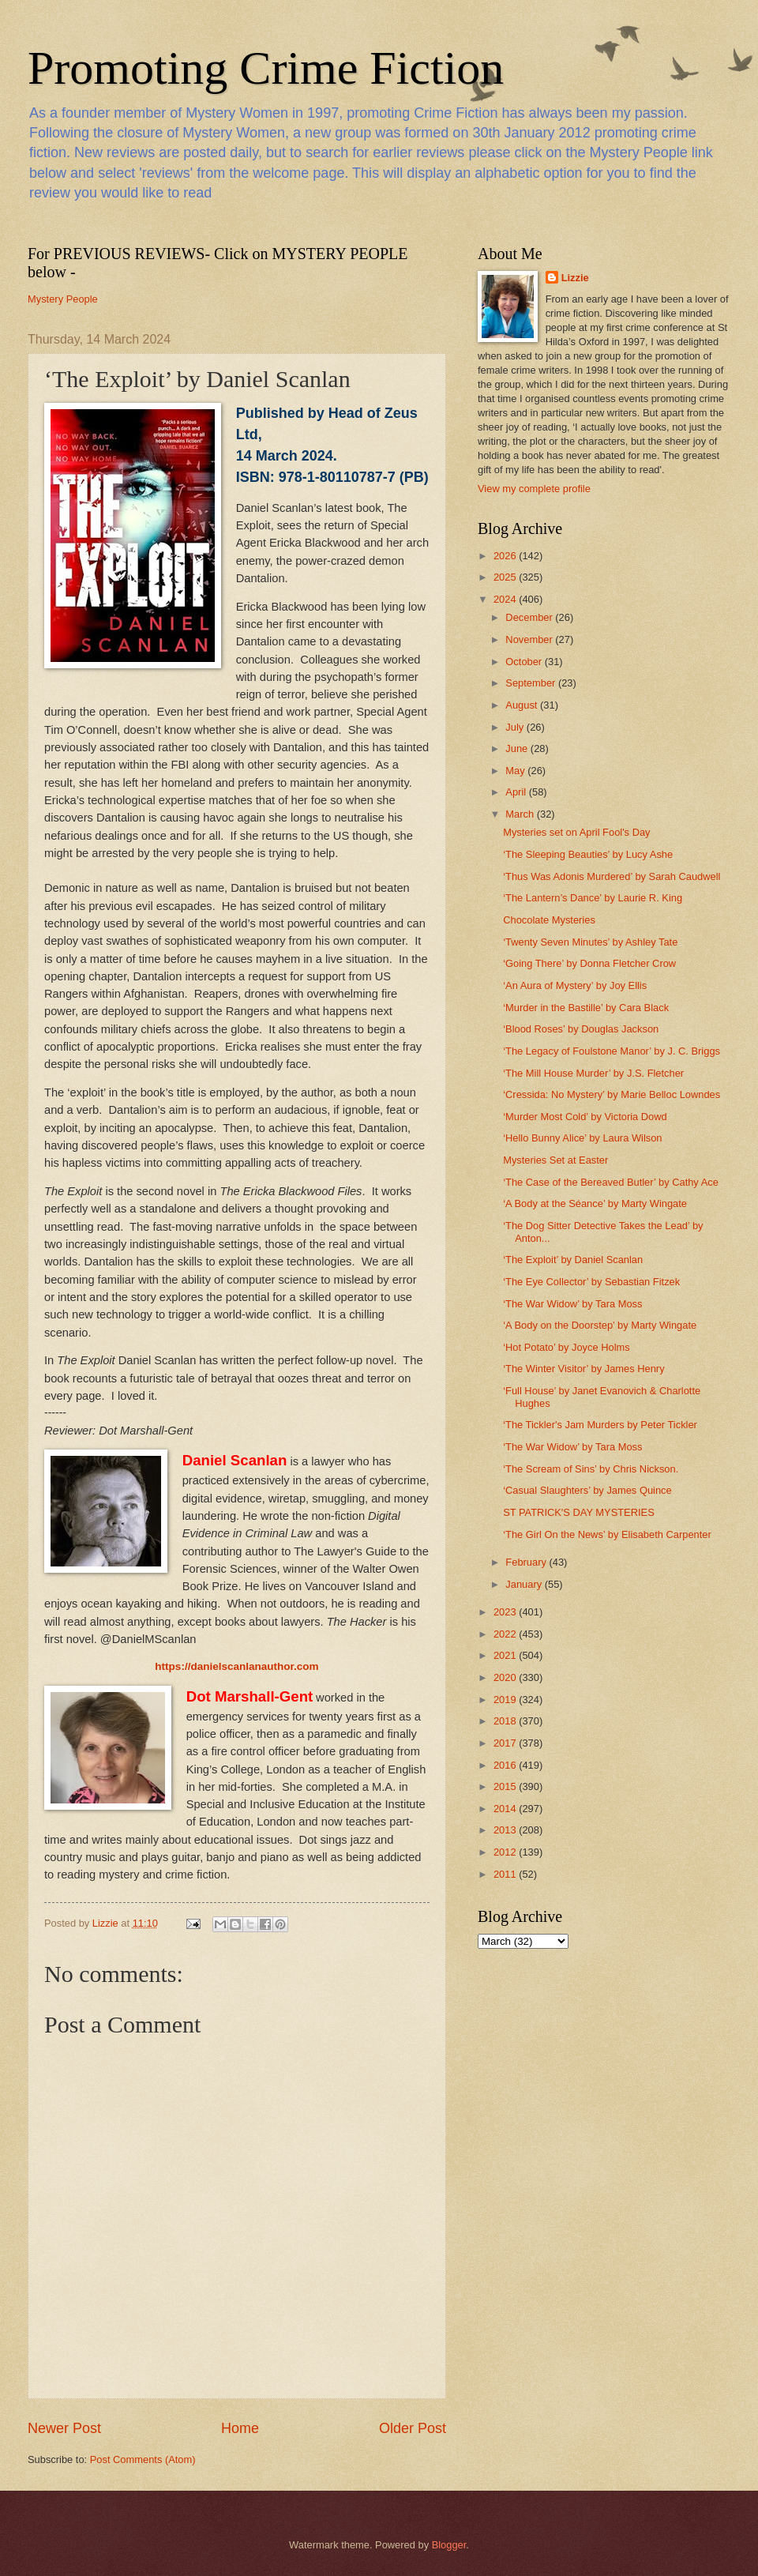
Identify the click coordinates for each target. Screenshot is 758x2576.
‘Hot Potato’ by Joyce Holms (566, 1347)
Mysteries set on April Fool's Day (576, 832)
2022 (506, 1634)
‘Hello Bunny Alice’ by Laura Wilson (582, 1138)
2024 (506, 599)
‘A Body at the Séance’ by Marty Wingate (595, 1203)
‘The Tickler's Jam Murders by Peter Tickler (600, 1425)
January (524, 1584)
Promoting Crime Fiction (266, 68)
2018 (506, 1721)
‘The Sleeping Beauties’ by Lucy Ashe (588, 854)
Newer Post (64, 2428)
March (520, 814)
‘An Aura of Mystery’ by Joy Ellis (575, 985)
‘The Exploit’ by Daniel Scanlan (573, 1259)
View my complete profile (534, 489)
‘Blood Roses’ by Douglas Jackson (581, 1029)
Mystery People (63, 299)
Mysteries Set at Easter (555, 1160)
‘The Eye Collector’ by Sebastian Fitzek (591, 1282)
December (530, 617)
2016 (506, 1765)
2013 (506, 1830)
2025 (506, 577)
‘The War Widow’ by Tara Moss (572, 1304)
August (522, 705)
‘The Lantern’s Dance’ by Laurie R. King (592, 898)
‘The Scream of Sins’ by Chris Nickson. (590, 1469)
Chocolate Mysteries (549, 920)
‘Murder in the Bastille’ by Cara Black (586, 1007)
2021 (506, 1655)
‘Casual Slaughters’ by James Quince (587, 1490)
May (516, 771)
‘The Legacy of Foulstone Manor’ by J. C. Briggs (611, 1051)
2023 (506, 1612)
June (518, 748)
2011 (506, 1874)
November (530, 639)
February (527, 1562)
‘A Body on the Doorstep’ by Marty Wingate (599, 1325)
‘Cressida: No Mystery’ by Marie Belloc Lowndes (611, 1094)
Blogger (449, 2545)
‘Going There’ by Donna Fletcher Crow (589, 963)
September (531, 683)
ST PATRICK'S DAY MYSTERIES (579, 1512)
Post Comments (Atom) (143, 2459)
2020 (506, 1677)
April (516, 792)
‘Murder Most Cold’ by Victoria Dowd (585, 1117)
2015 (506, 1786)
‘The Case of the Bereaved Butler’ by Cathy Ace (611, 1182)
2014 (506, 1808)
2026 (506, 556)
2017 (506, 1743)
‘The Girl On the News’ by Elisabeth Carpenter (607, 1534)
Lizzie (575, 278)
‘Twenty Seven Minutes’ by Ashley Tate (590, 942)
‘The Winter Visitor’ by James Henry (583, 1368)
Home (240, 2428)
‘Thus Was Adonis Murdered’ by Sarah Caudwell (611, 876)
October (524, 662)
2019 (506, 1699)
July (515, 727)
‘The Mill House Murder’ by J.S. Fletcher (593, 1073)
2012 (506, 1852)
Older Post (412, 2428)
